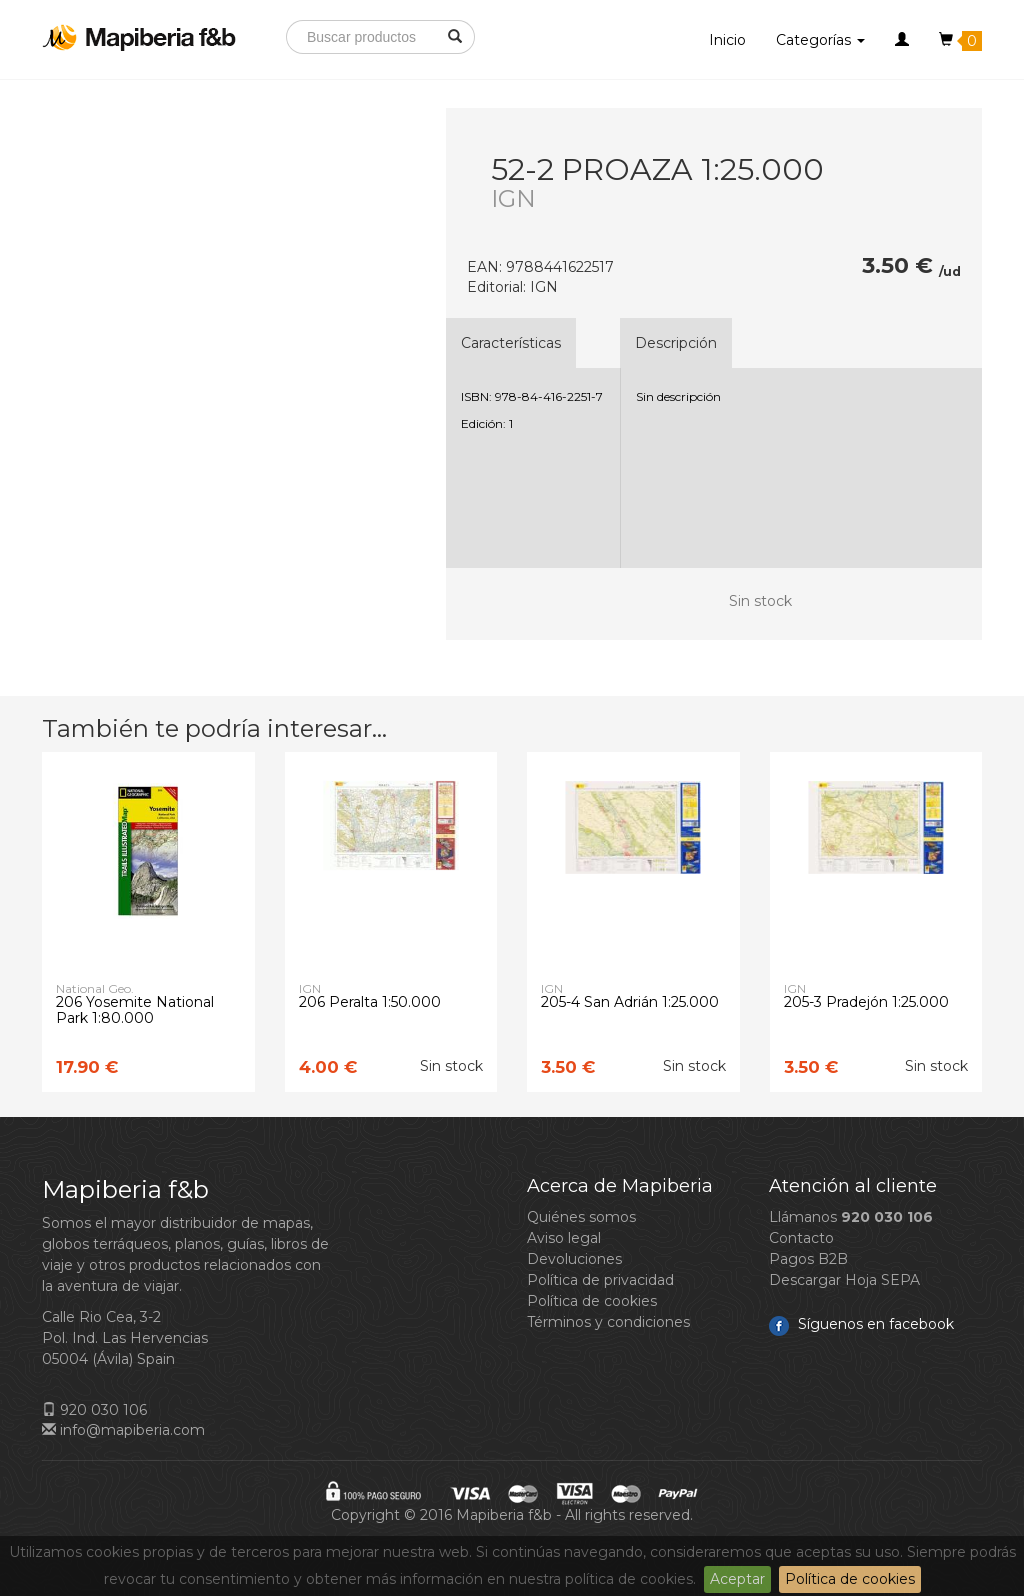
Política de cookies (850, 1579)
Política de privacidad (600, 1280)
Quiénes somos (581, 1217)
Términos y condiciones (608, 1322)
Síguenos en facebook (861, 1324)
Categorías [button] (820, 40)
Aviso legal (564, 1238)
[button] (902, 40)
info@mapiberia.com (123, 1430)
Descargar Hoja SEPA (844, 1280)
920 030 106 (94, 1410)
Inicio (727, 40)
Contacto (801, 1238)
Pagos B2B (808, 1259)
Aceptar (737, 1579)
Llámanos (851, 1217)
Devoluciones (574, 1259)
